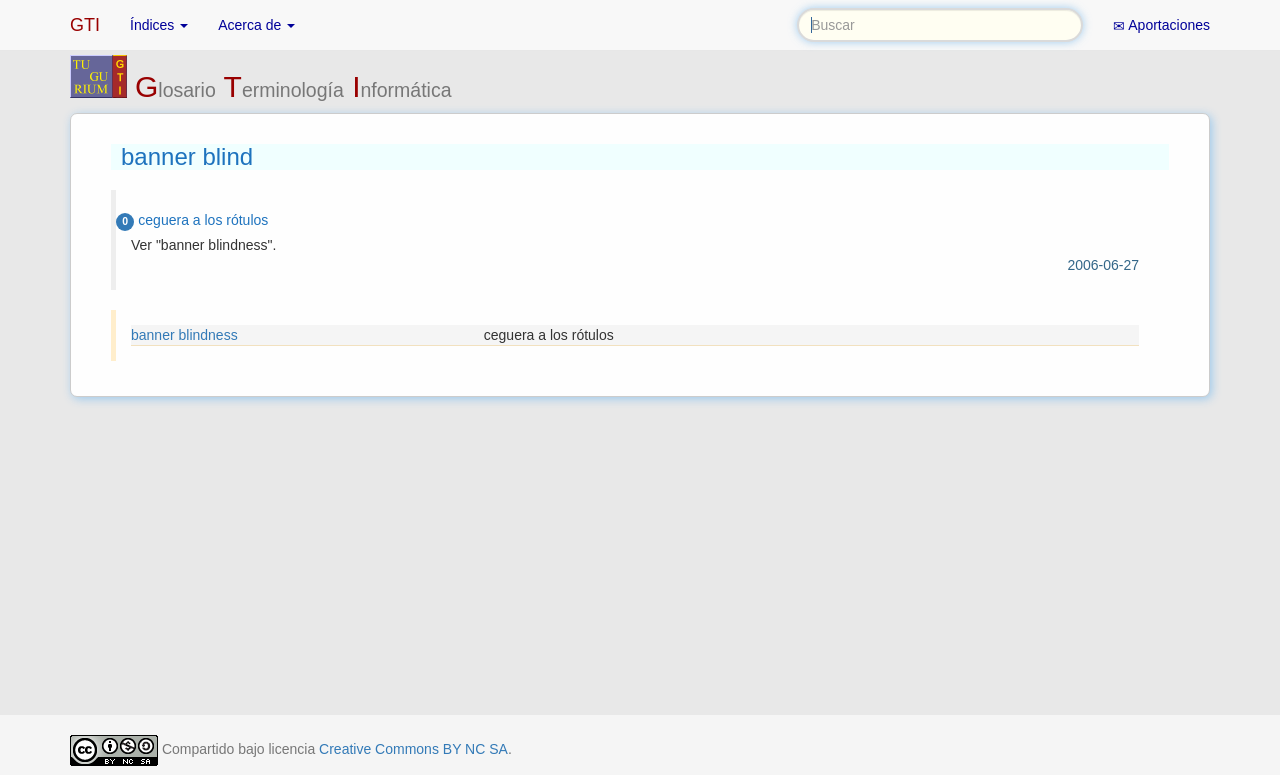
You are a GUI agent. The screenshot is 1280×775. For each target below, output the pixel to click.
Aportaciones (1161, 25)
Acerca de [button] (256, 25)
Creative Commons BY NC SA (413, 749)
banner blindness (184, 335)
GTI (85, 25)
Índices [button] (159, 25)
